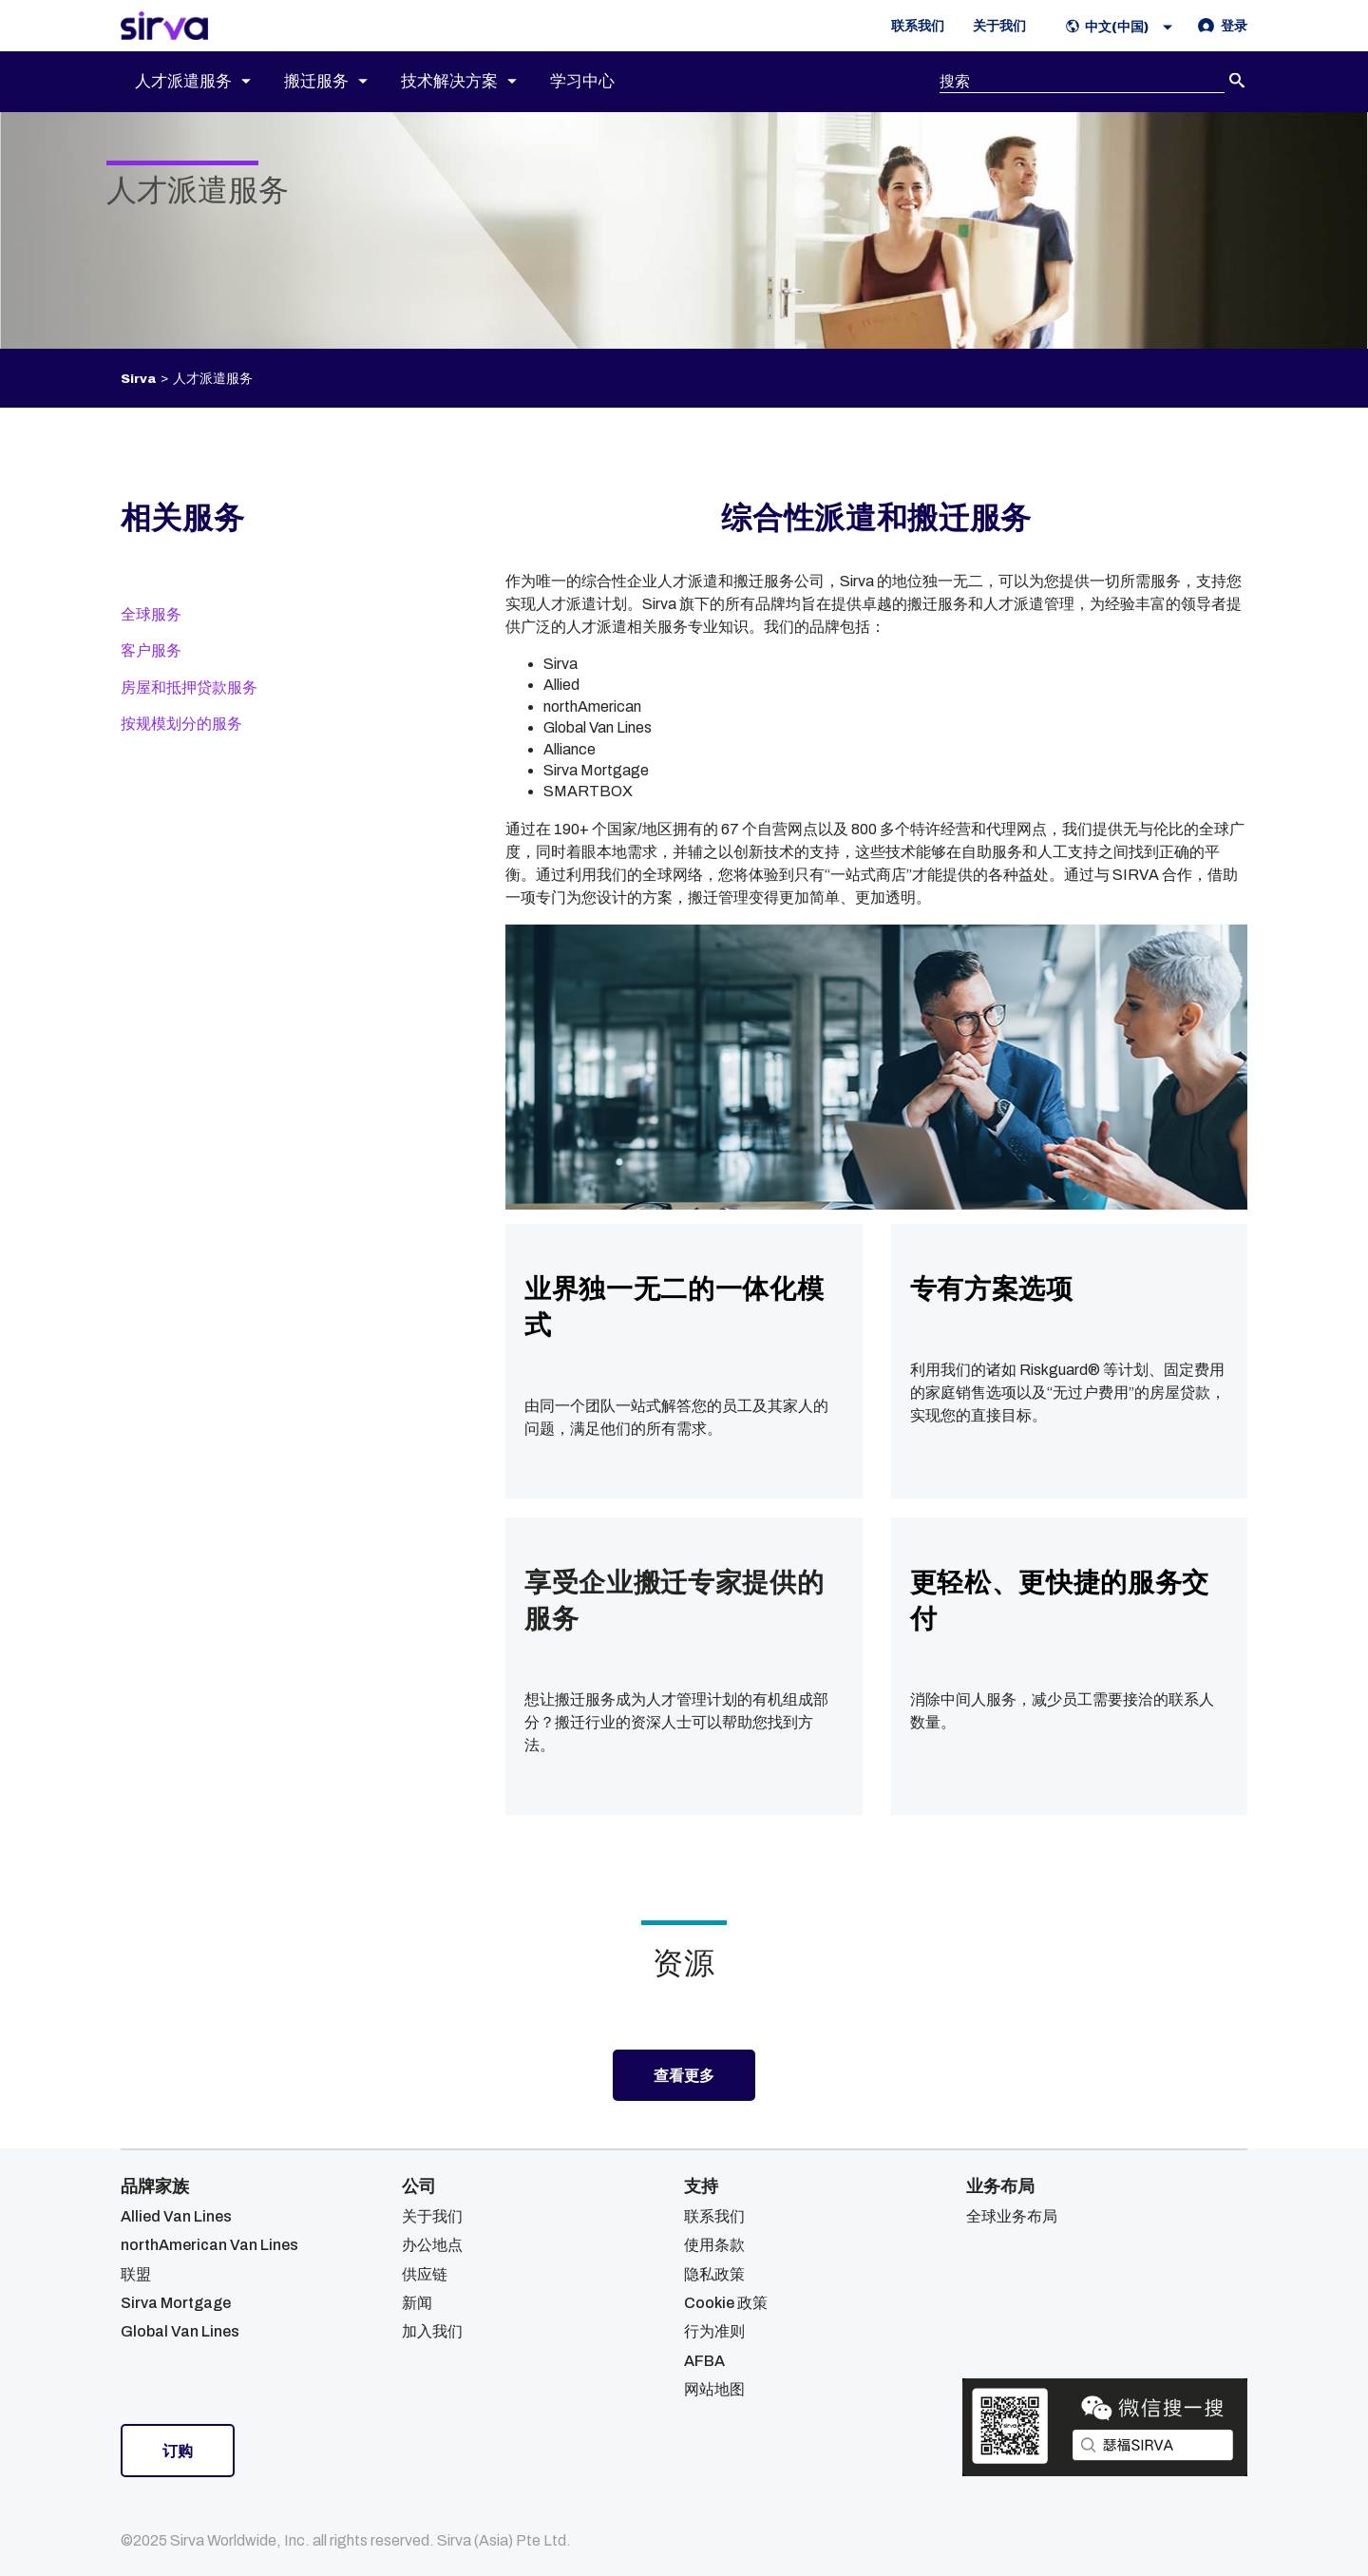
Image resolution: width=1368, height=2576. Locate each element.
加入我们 (432, 2331)
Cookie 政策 (726, 2303)
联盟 (136, 2274)
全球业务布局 (1011, 2216)
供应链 (424, 2274)
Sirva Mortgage (176, 2303)
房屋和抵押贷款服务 (189, 687)
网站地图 (714, 2389)
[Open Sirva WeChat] (1104, 2427)
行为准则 (714, 2331)
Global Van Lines (180, 2331)
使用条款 (714, 2245)
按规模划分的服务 (181, 724)
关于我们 (432, 2216)
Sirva (138, 379)
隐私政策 (714, 2274)
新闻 (417, 2303)
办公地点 (432, 2245)
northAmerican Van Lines (209, 2245)
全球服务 (151, 614)
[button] (1123, 26)
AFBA (704, 2361)
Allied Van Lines (176, 2216)
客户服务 (151, 650)
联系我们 (714, 2216)
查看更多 (684, 2075)
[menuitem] (209, 81)
